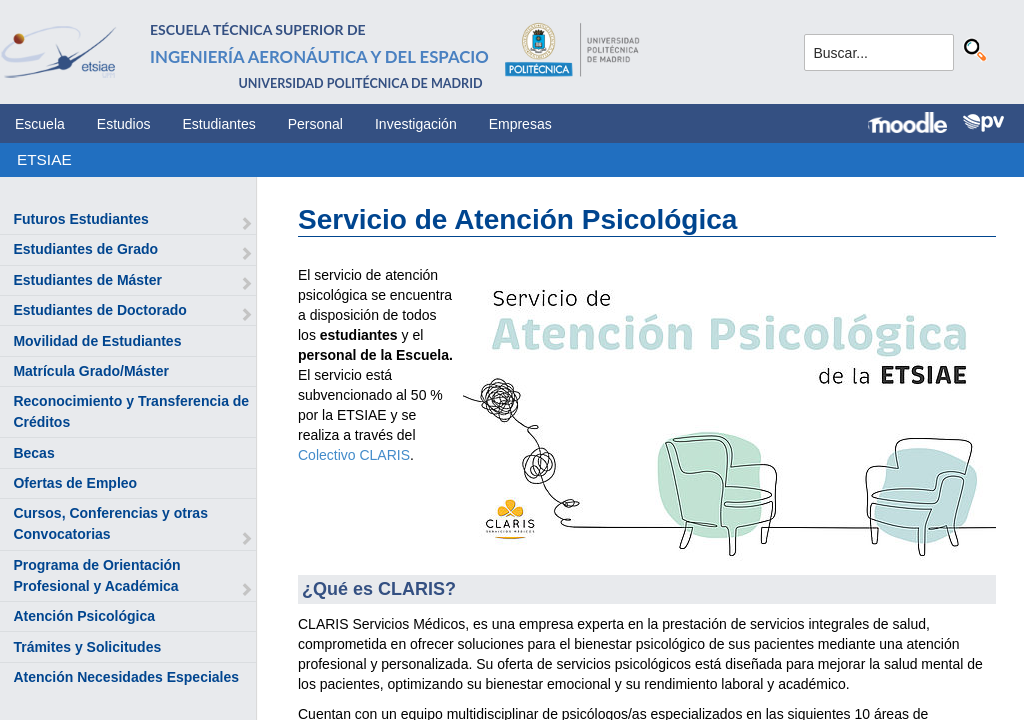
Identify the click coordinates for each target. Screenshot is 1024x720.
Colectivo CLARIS (354, 455)
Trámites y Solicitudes (87, 647)
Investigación (416, 124)
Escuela (40, 124)
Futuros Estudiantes (80, 219)
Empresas (520, 124)
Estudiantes (219, 124)
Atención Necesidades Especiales (126, 677)
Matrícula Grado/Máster (91, 371)
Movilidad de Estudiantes (97, 341)
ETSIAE (44, 159)
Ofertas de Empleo (75, 483)
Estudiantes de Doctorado (99, 310)
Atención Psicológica (84, 616)
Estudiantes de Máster (87, 280)
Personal (315, 124)
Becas (33, 453)
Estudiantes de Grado (85, 249)
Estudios (124, 124)
